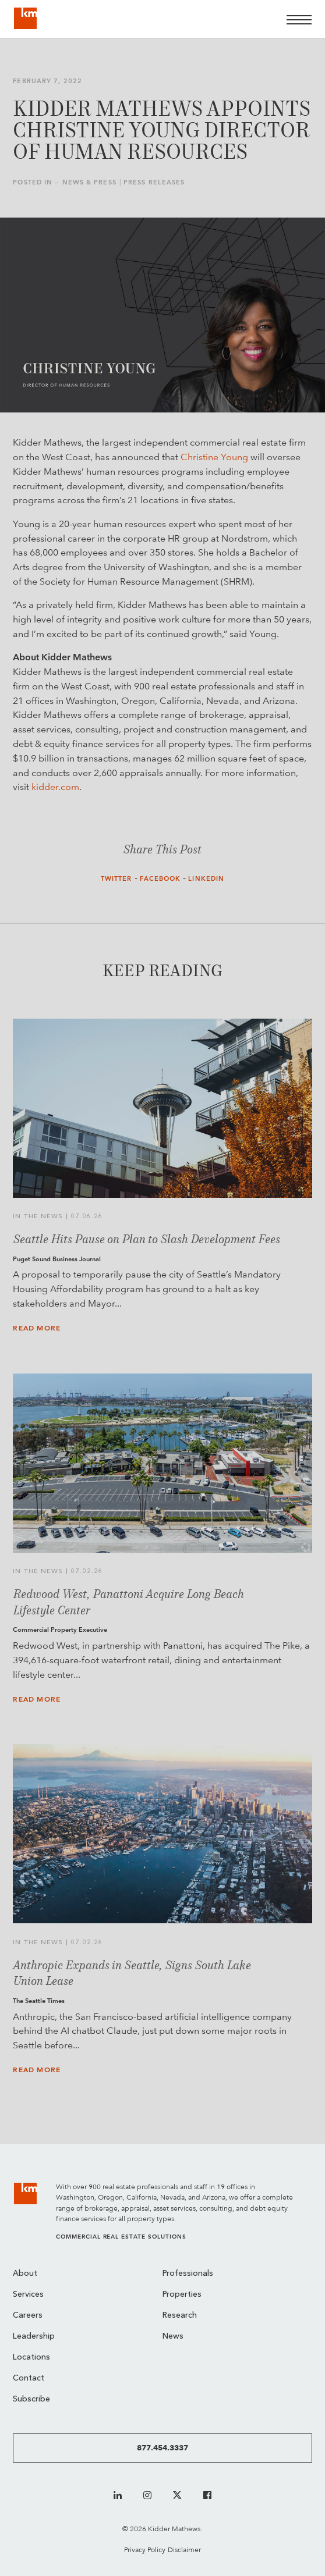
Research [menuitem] (179, 2315)
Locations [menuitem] (31, 2357)
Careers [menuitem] (28, 2315)
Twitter (116, 879)
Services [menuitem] (28, 2295)
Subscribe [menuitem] (31, 2399)
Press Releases (154, 182)
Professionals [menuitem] (187, 2274)
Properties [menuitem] (182, 2295)
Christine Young (214, 456)
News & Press (89, 182)
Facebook (160, 879)
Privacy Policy (144, 2549)
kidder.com (55, 786)
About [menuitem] (25, 2274)
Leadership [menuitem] (34, 2336)
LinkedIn (206, 879)
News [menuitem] (172, 2336)
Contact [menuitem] (28, 2378)
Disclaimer (184, 2549)
